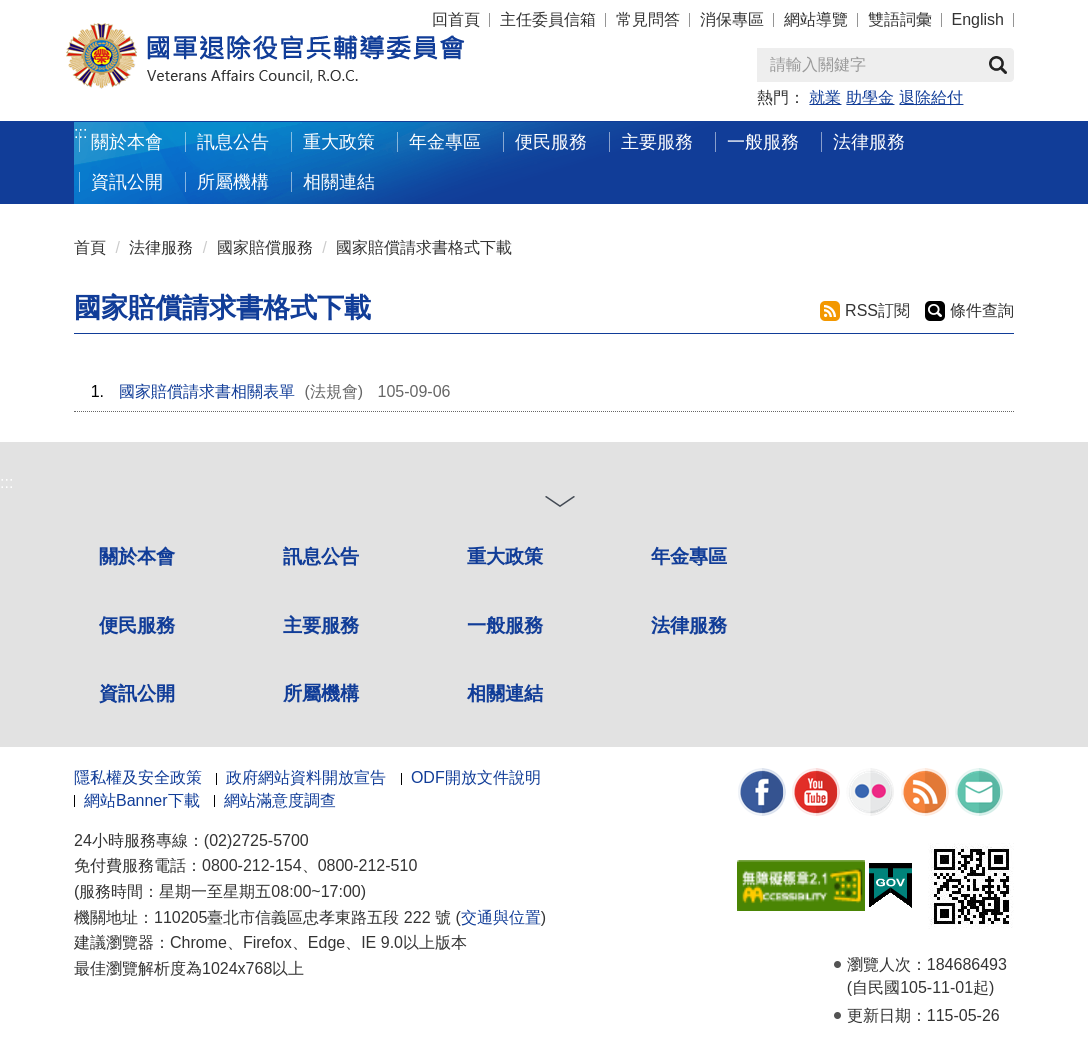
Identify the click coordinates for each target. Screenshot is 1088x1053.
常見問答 (648, 19)
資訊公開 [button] (127, 181)
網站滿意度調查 (280, 800)
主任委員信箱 (548, 19)
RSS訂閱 (877, 310)
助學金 (870, 97)
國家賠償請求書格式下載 (424, 247)
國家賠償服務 (265, 247)
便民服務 (137, 625)
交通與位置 (501, 917)
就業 (825, 97)
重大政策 (339, 141)
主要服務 (321, 625)
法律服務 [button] (869, 141)
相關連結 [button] (339, 181)
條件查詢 (982, 310)
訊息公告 (321, 556)
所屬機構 (321, 693)
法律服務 (161, 247)
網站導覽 (816, 19)
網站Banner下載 (142, 800)
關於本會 (137, 556)
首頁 (90, 247)
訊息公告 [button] (233, 141)
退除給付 (931, 97)
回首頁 (456, 19)
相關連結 (505, 693)
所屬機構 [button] (233, 181)
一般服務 (505, 625)
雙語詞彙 (900, 19)
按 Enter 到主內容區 (90, 13)
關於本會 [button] (127, 141)
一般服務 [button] (763, 141)
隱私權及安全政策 (138, 777)
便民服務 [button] (551, 141)
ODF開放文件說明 (476, 777)
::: (80, 132)
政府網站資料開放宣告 (306, 777)
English (978, 19)
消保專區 (732, 19)
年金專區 (445, 141)
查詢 (998, 65)
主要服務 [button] (657, 141)
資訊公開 (137, 693)
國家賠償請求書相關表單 (207, 391)
